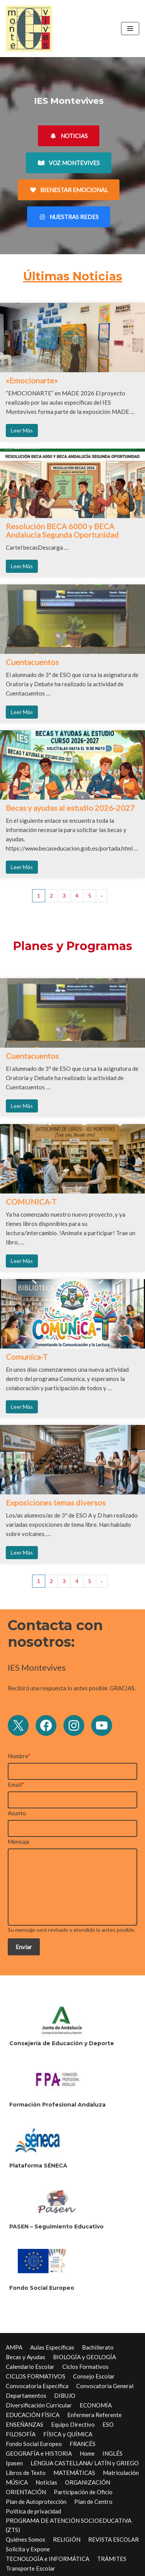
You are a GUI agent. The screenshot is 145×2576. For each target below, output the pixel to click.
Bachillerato (98, 2347)
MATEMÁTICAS (74, 2472)
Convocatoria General (104, 2385)
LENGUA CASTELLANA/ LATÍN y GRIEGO (85, 2463)
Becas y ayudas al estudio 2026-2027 (70, 808)
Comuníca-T (27, 1356)
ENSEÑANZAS (24, 2424)
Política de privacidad (33, 2511)
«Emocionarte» (32, 380)
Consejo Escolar (94, 2376)
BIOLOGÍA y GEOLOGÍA (84, 2356)
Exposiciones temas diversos (56, 1502)
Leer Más (22, 430)
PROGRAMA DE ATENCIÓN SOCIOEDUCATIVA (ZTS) (68, 2525)
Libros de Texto (26, 2472)
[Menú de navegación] (130, 28)
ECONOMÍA (96, 2405)
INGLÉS (112, 2453)
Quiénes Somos (25, 2539)
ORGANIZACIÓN (87, 2482)
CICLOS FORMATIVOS (35, 2376)
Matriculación (121, 2472)
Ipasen (14, 2463)
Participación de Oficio (83, 2491)
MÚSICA (17, 2482)
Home (87, 2453)
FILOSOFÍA (21, 2434)
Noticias (46, 2482)
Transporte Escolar (30, 2568)
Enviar (23, 1946)
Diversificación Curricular (39, 2405)
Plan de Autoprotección (36, 2501)
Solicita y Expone (28, 2549)
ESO (108, 2424)
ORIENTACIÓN (26, 2491)
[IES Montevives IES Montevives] (29, 28)
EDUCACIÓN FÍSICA (33, 2414)
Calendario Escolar (30, 2366)
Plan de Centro (93, 2501)
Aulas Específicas (52, 2347)
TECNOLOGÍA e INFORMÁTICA (47, 2558)
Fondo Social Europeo (34, 2443)
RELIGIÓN (66, 2539)
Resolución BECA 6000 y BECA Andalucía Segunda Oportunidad (62, 530)
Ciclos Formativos (85, 2366)
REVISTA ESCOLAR (113, 2539)
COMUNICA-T (31, 1201)
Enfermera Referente (94, 2414)
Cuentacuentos (32, 662)
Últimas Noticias (72, 276)
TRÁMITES (111, 2558)
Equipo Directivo (73, 2424)
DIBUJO (64, 2395)
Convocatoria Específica (37, 2385)
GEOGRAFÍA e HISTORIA (39, 2453)
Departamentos (26, 2395)
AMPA (14, 2347)
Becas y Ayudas (25, 2356)
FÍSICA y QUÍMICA (67, 2434)
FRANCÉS (83, 2443)
